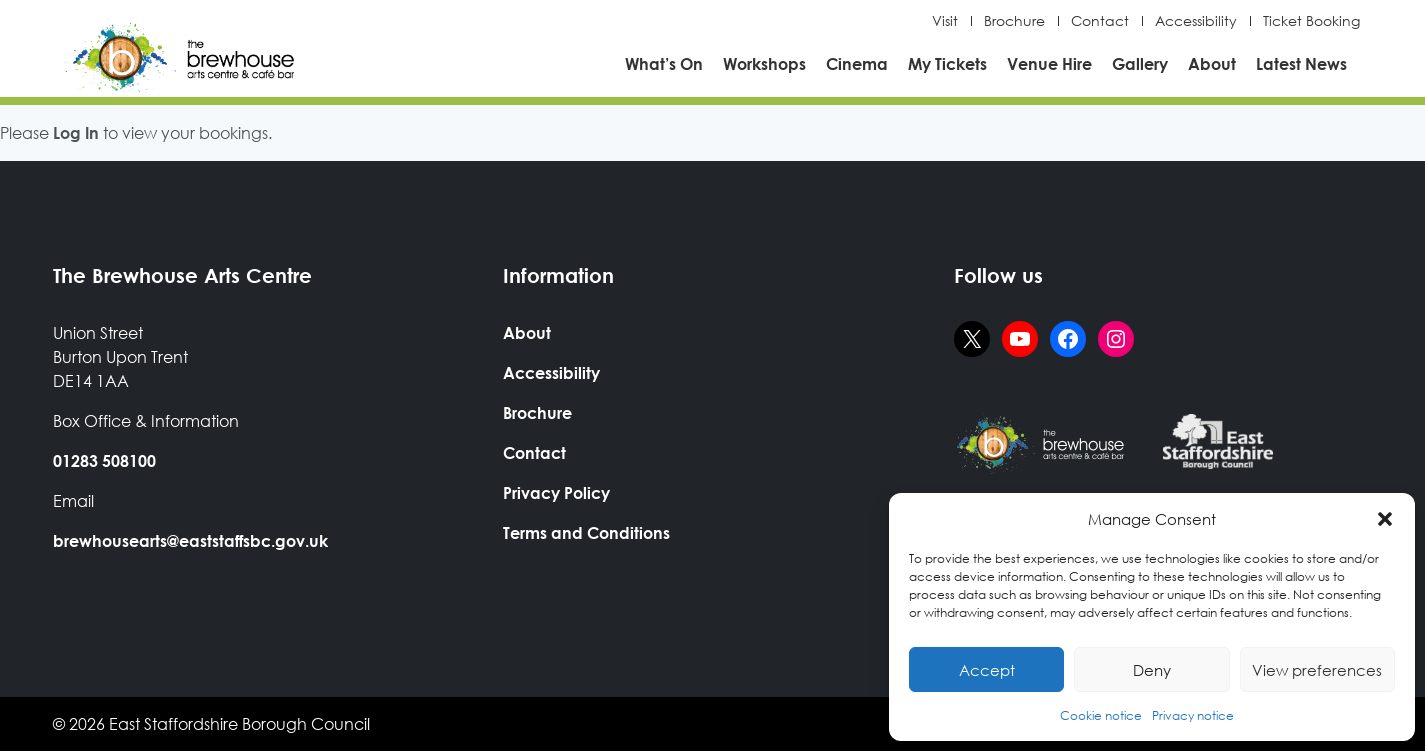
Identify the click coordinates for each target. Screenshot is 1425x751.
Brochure (1014, 21)
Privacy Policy (556, 492)
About (1212, 63)
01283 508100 (104, 460)
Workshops (764, 63)
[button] (1385, 519)
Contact (1100, 21)
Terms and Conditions (586, 532)
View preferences (1317, 670)
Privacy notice (1193, 715)
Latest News (1301, 63)
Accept (987, 670)
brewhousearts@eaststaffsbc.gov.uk (190, 540)
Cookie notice (1101, 715)
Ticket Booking (1311, 21)
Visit (945, 21)
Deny (1152, 670)
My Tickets (947, 63)
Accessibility (1196, 21)
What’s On (664, 63)
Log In (76, 132)
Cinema (857, 63)
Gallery (1140, 63)
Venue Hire (1049, 63)
